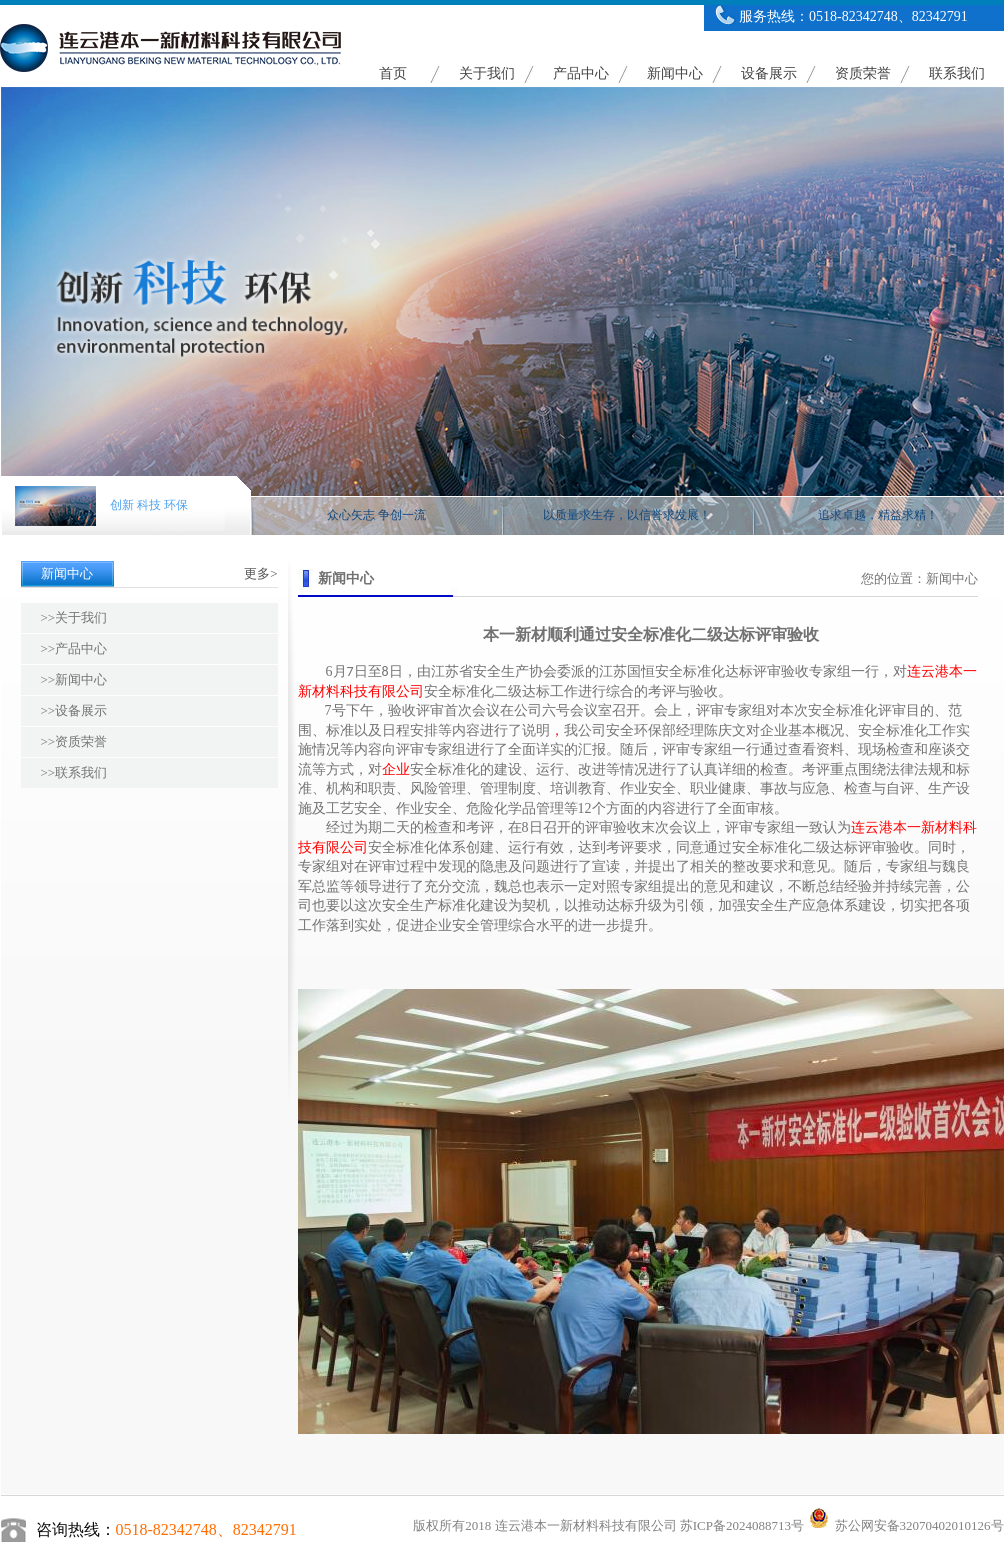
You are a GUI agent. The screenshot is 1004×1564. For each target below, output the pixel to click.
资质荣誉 (863, 73)
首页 (393, 73)
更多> (260, 573)
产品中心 (581, 73)
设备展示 (769, 73)
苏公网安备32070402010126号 (905, 1525)
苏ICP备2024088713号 (742, 1525)
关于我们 (487, 73)
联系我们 (957, 73)
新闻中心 (675, 73)
